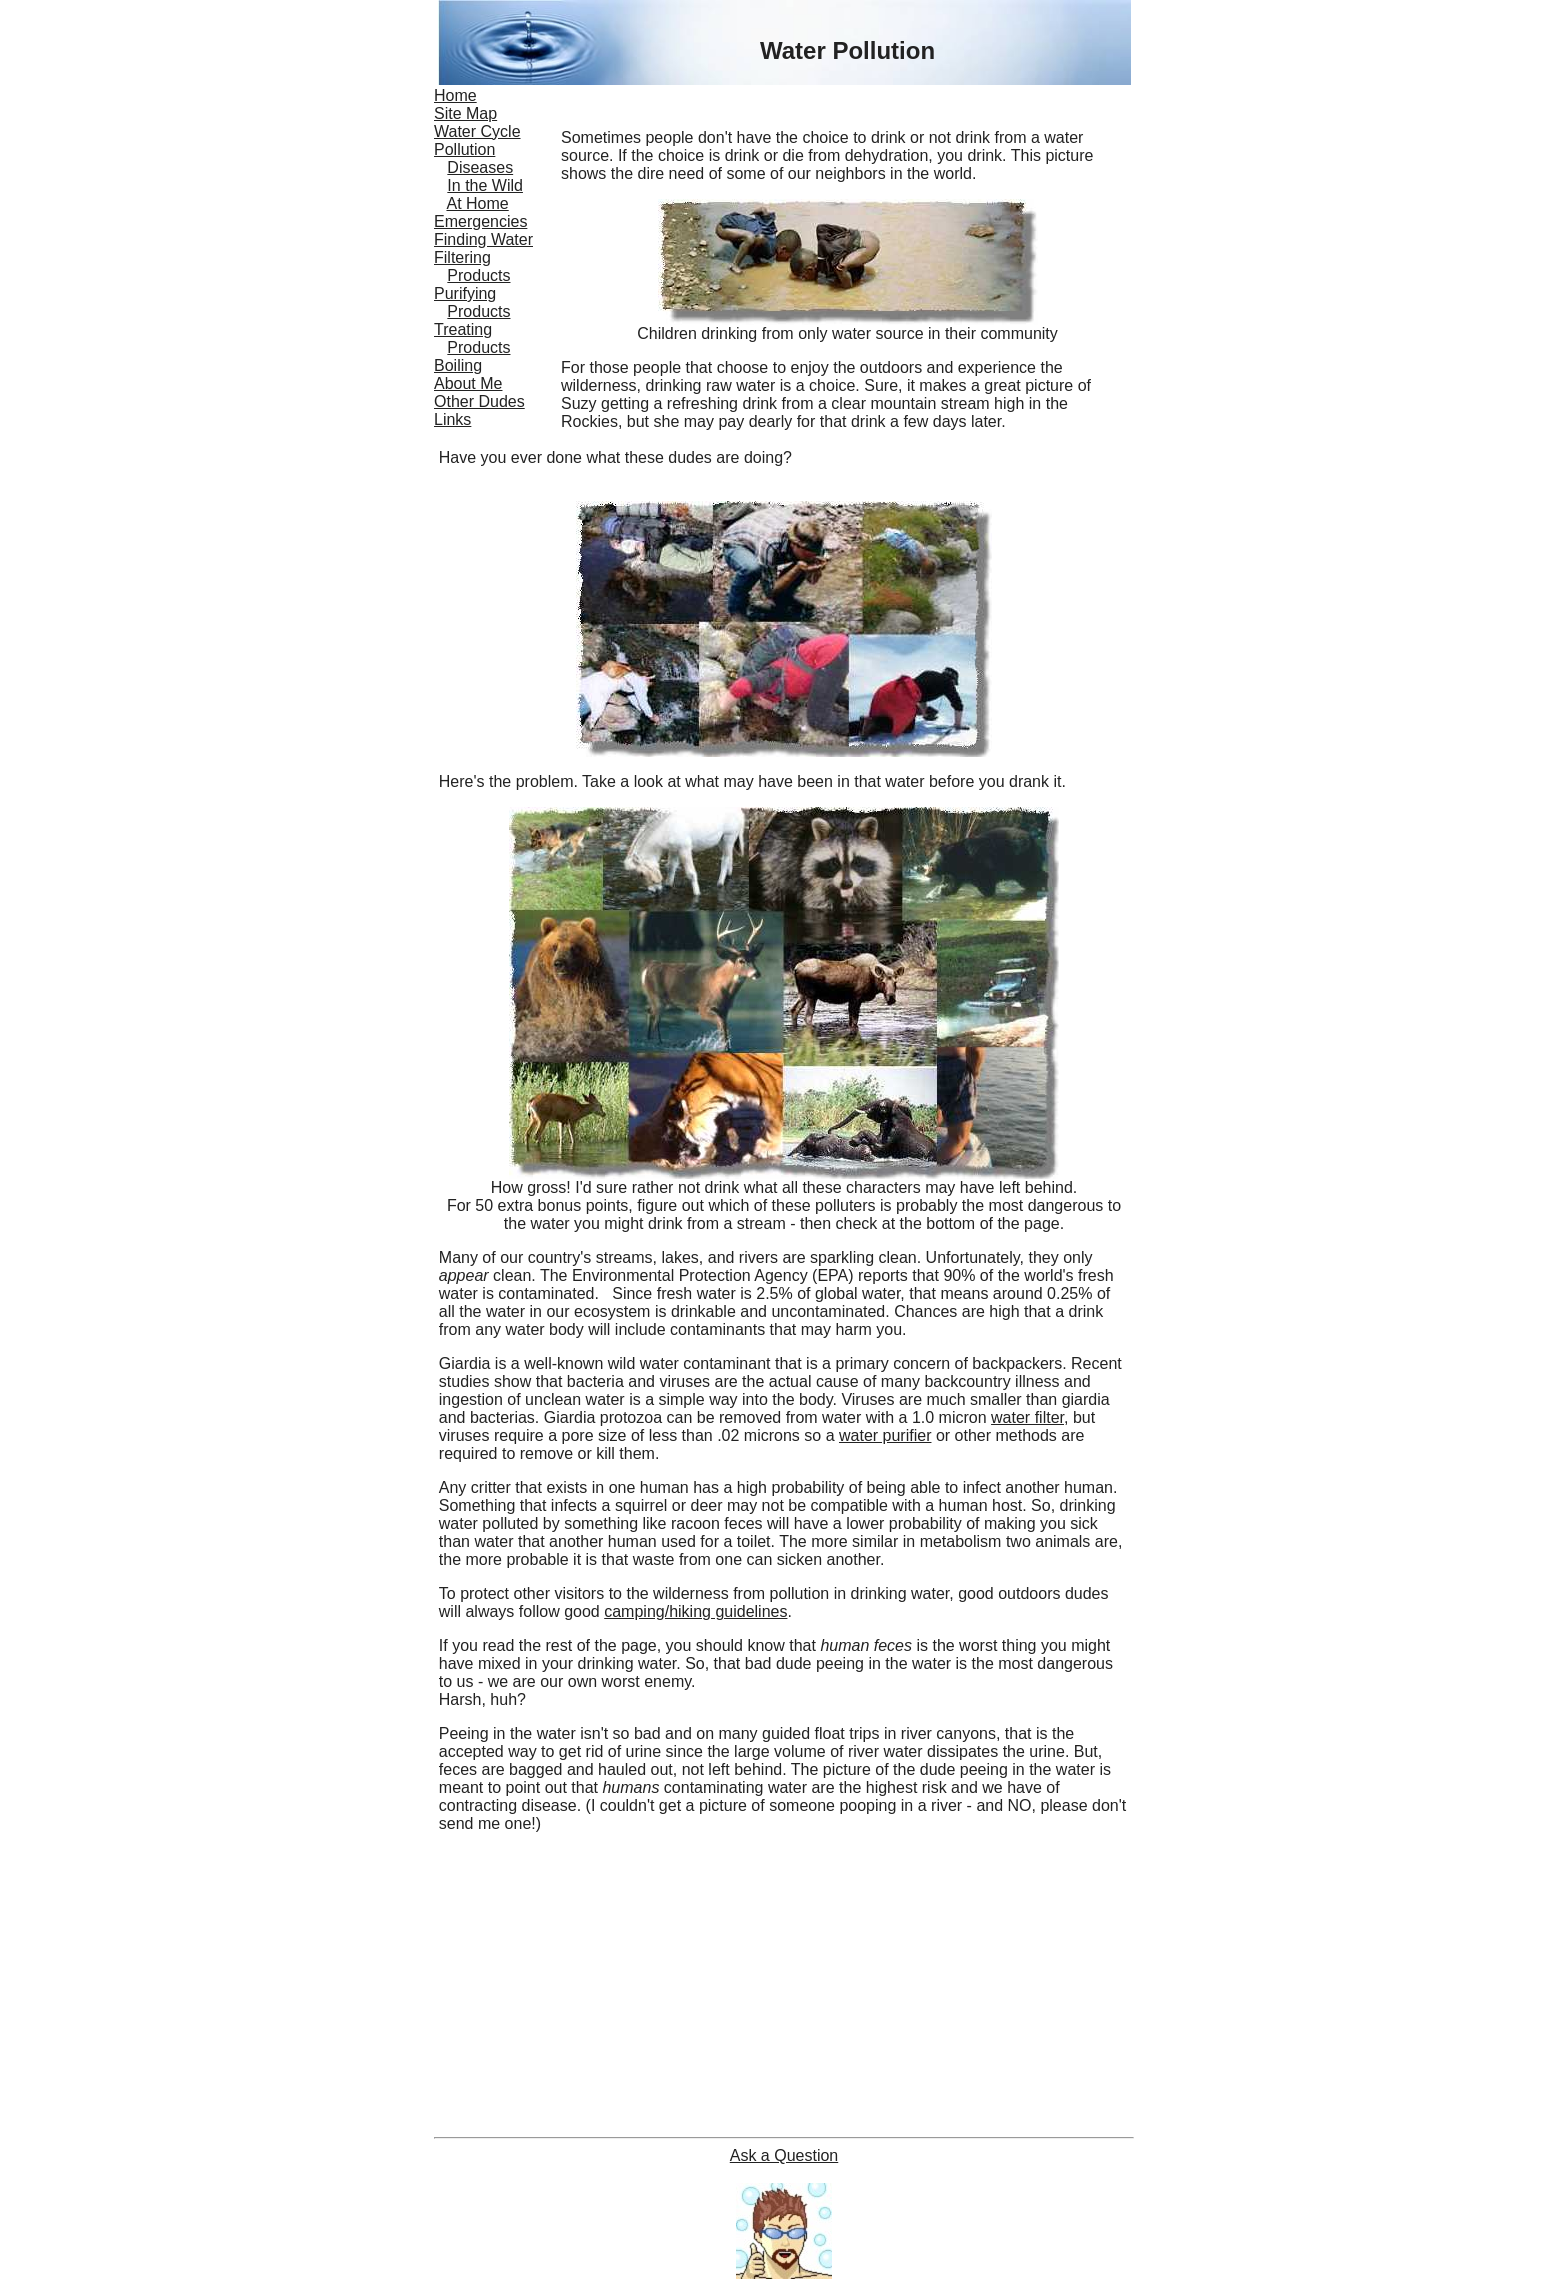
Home (455, 95)
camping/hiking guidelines (695, 1611)
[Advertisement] (784, 1989)
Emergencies (480, 221)
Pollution (464, 149)
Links (452, 419)
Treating (463, 329)
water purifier (885, 1435)
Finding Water (483, 239)
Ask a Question (784, 2155)
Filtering (462, 257)
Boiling (458, 365)
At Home (477, 203)
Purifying (465, 293)
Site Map (465, 113)
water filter (1027, 1417)
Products (478, 275)
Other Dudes (479, 401)
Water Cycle (477, 131)
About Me (468, 383)
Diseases (480, 167)
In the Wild (485, 185)
